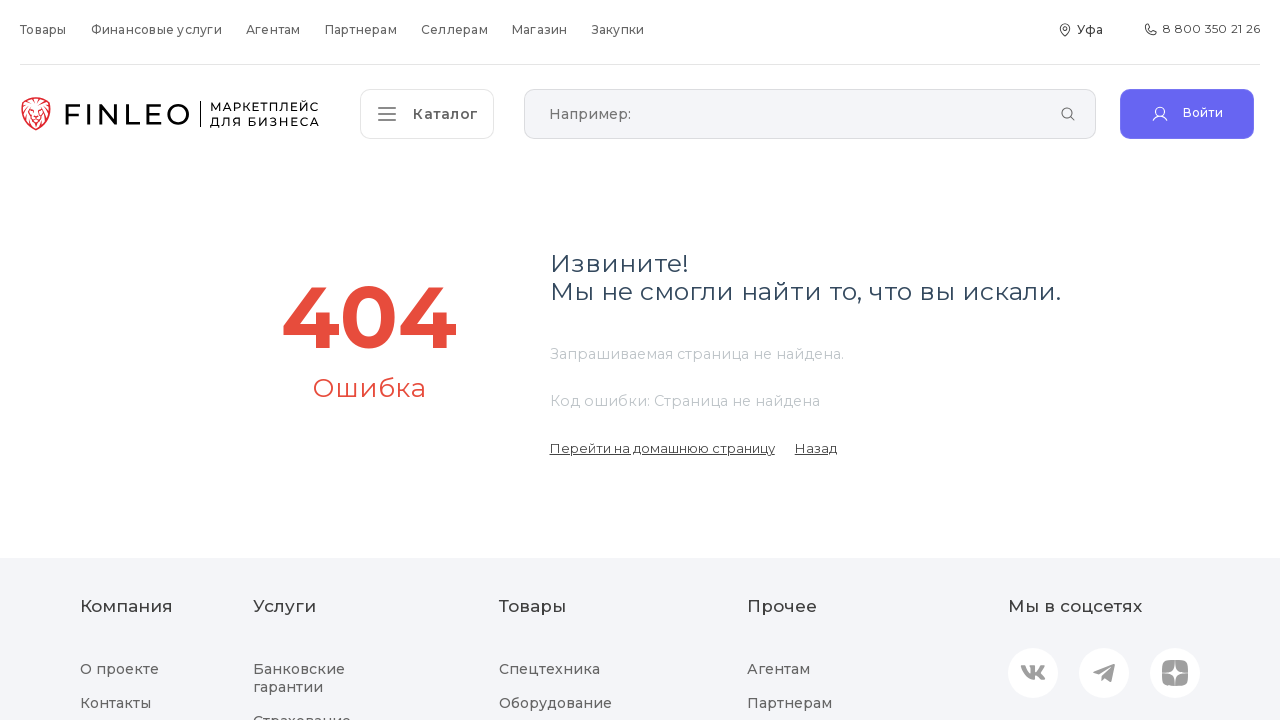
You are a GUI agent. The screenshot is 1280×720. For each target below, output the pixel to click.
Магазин (540, 29)
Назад (816, 448)
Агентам (273, 29)
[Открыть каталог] (430, 114)
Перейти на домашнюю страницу (662, 448)
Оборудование (555, 703)
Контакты (115, 703)
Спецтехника (549, 669)
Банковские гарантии (299, 678)
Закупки (618, 29)
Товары (43, 29)
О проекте (119, 669)
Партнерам (361, 29)
